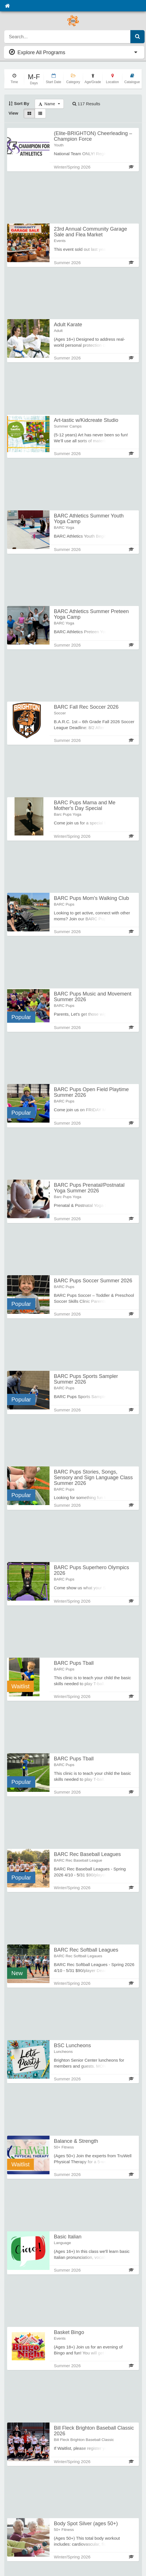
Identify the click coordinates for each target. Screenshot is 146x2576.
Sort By (19, 103)
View (13, 113)
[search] (67, 36)
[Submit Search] (137, 36)
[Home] (7, 5)
